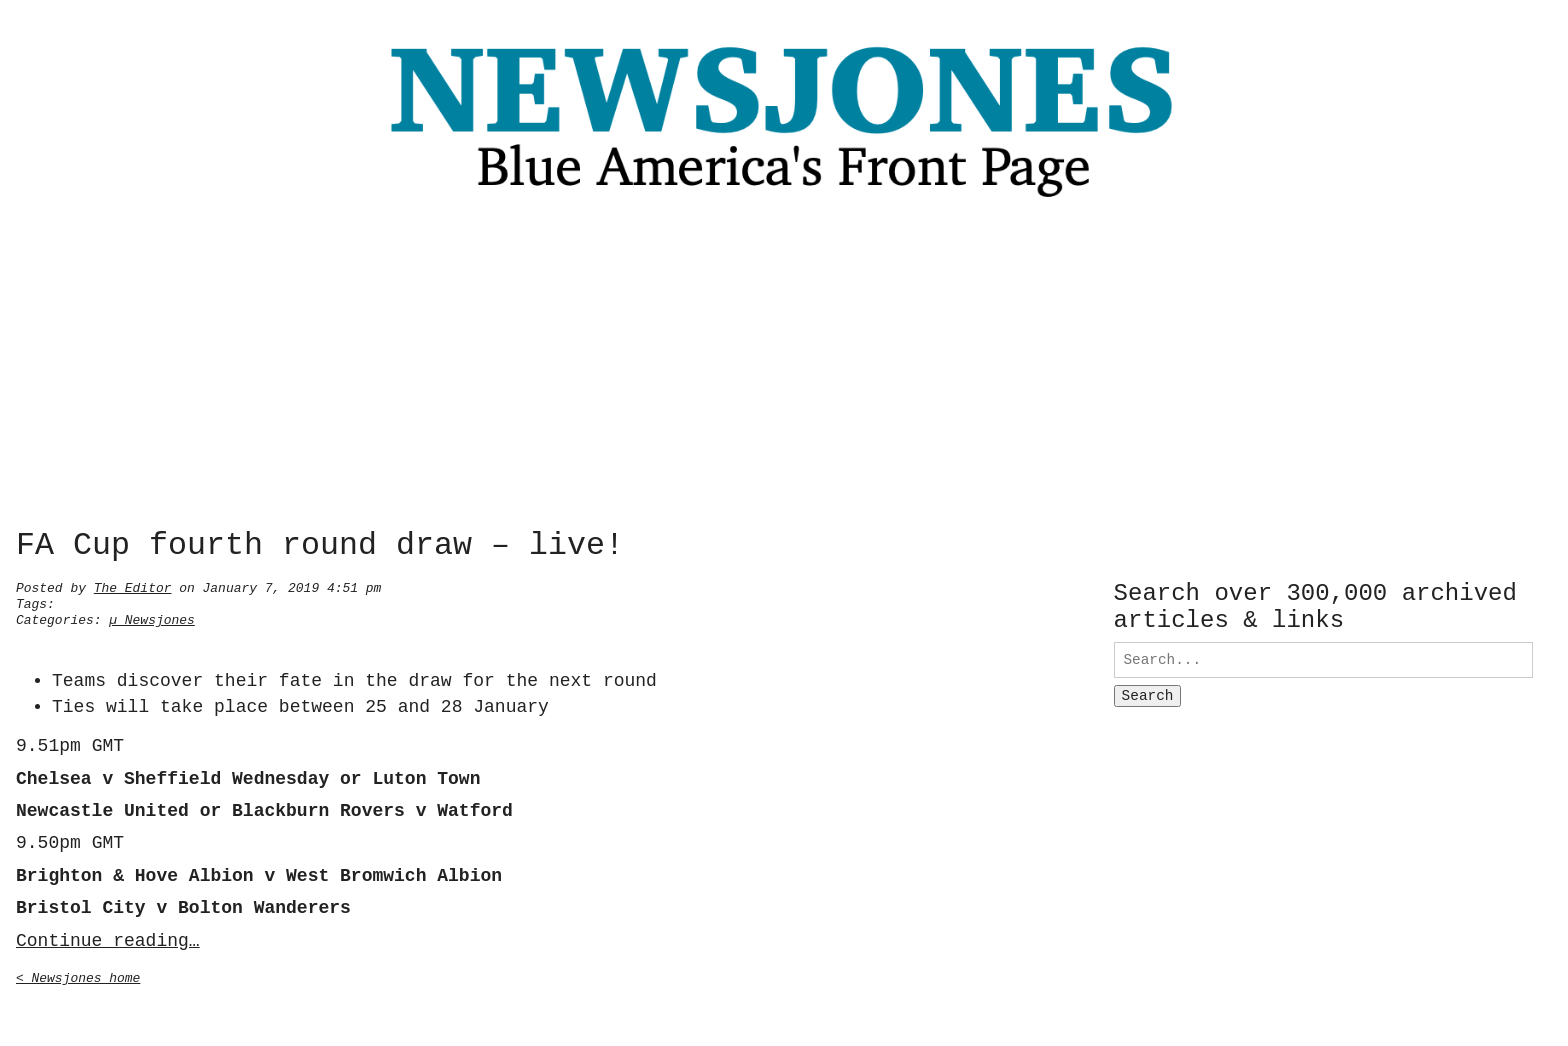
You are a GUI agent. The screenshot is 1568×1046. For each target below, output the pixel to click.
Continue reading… (108, 939)
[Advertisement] (784, 369)
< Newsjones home (78, 976)
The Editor (133, 586)
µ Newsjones (152, 618)
